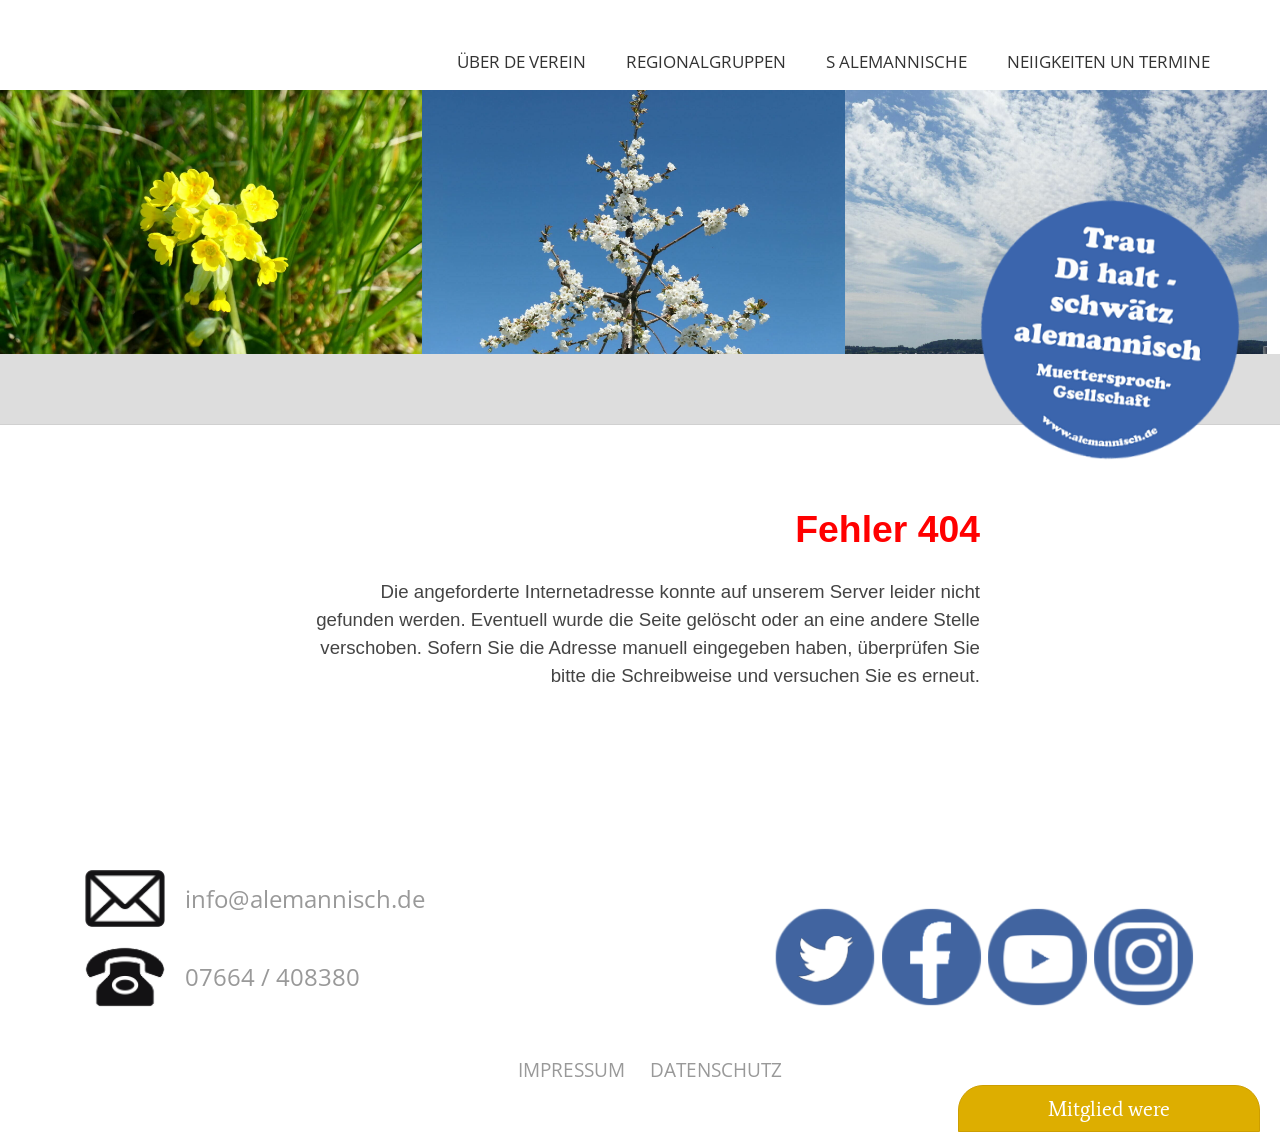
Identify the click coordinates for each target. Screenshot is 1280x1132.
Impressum (571, 1069)
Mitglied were (1109, 1109)
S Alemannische (896, 61)
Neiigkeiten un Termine (1108, 61)
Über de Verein (521, 61)
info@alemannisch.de (305, 898)
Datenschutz (716, 1069)
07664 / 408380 (272, 976)
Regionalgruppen (706, 61)
